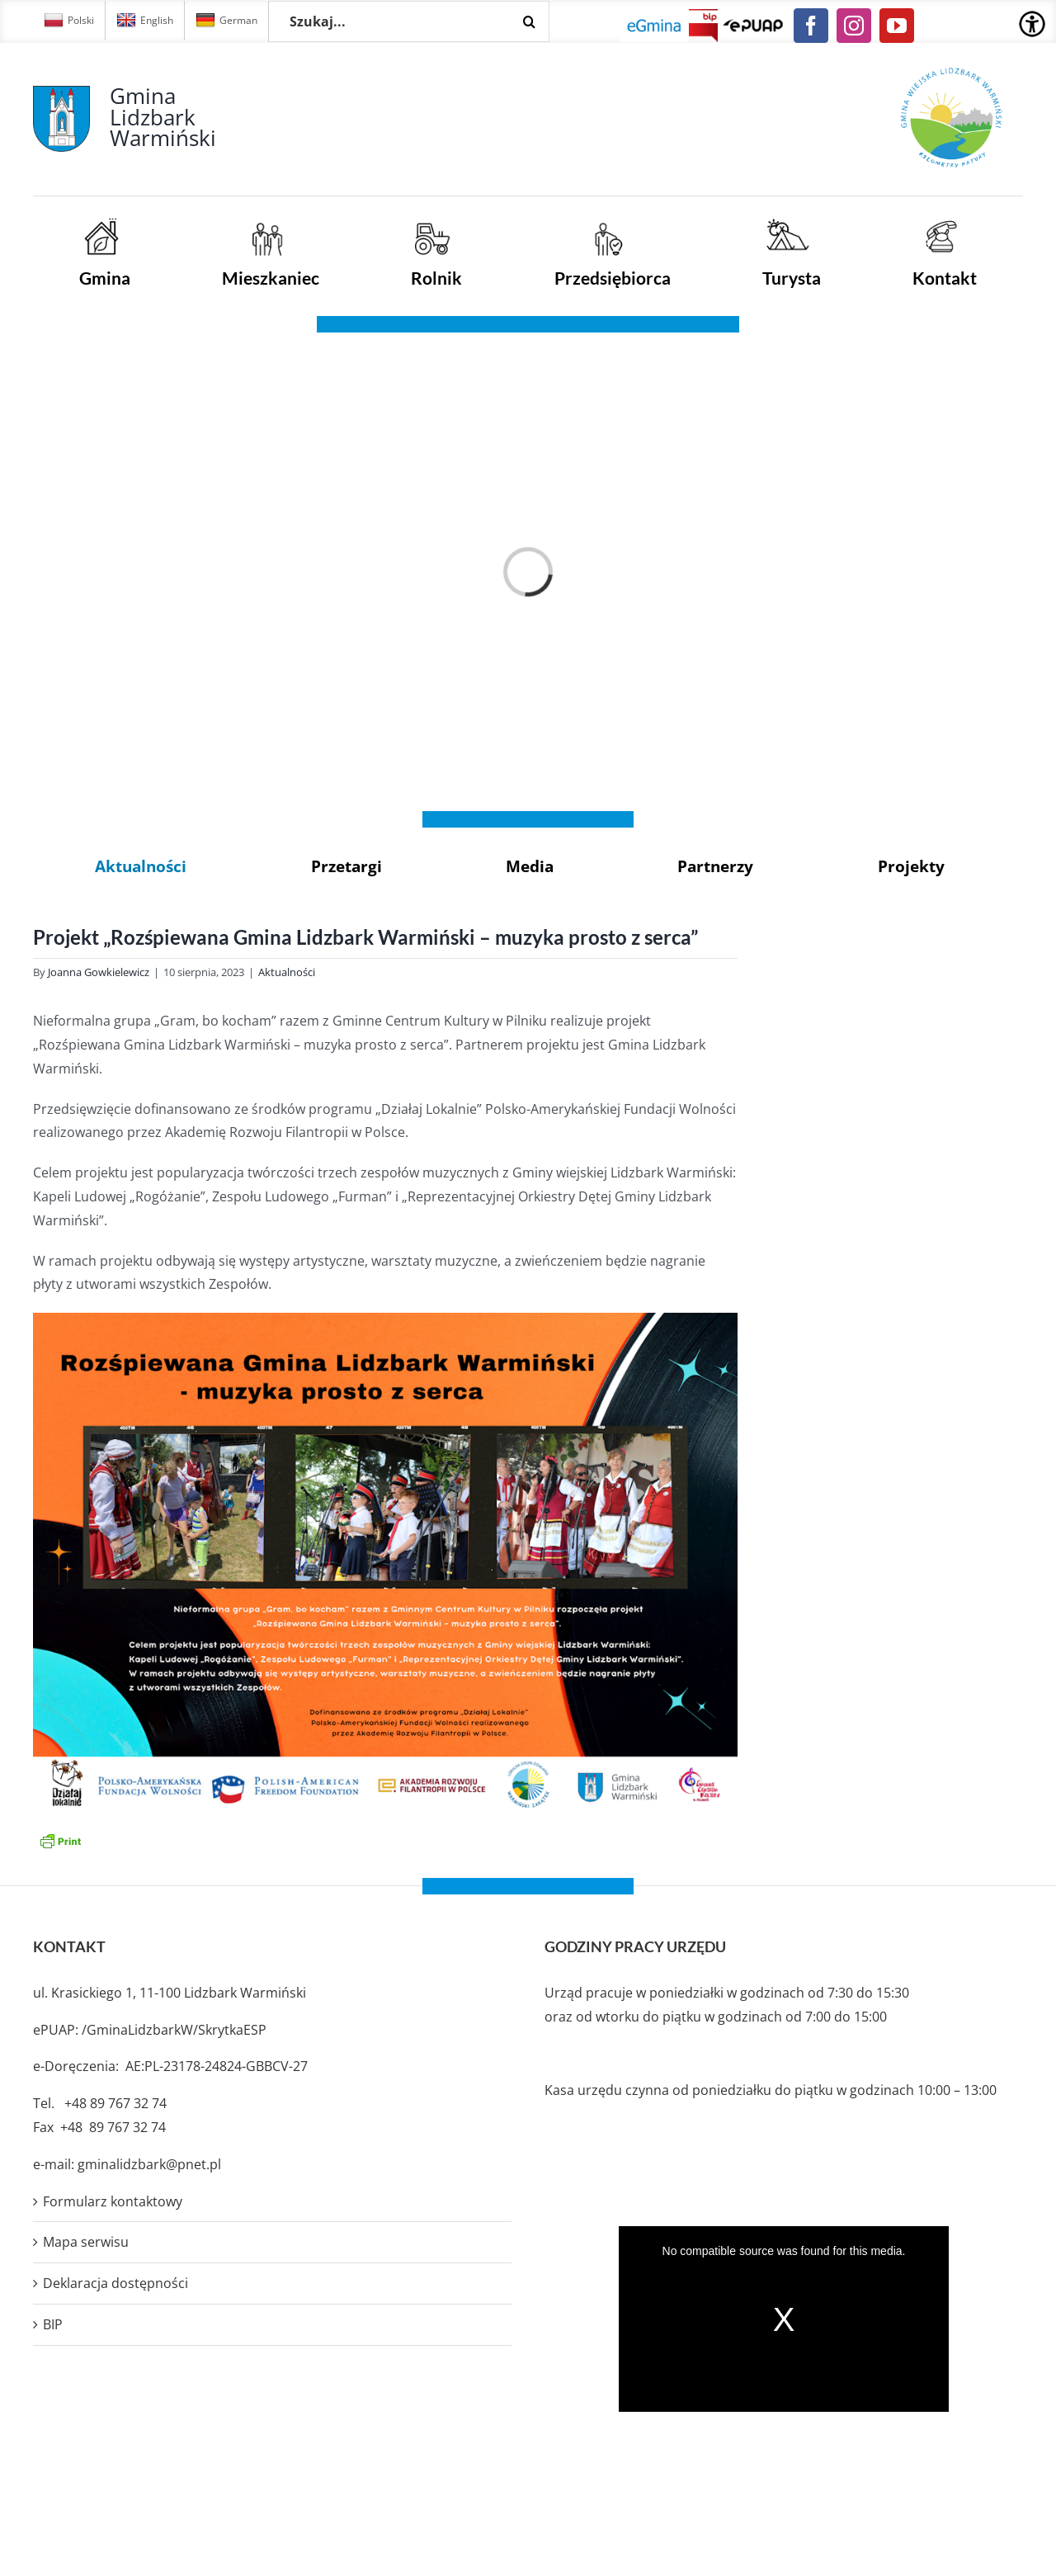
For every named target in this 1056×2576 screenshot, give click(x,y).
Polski (69, 20)
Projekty (911, 866)
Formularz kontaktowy (112, 2201)
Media (530, 866)
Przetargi (346, 866)
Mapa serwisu (86, 2242)
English (144, 20)
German (226, 20)
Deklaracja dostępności (115, 2283)
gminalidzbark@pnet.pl (149, 2164)
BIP (53, 2324)
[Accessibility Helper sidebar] (1032, 24)
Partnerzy (715, 866)
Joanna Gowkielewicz (98, 972)
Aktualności (140, 866)
